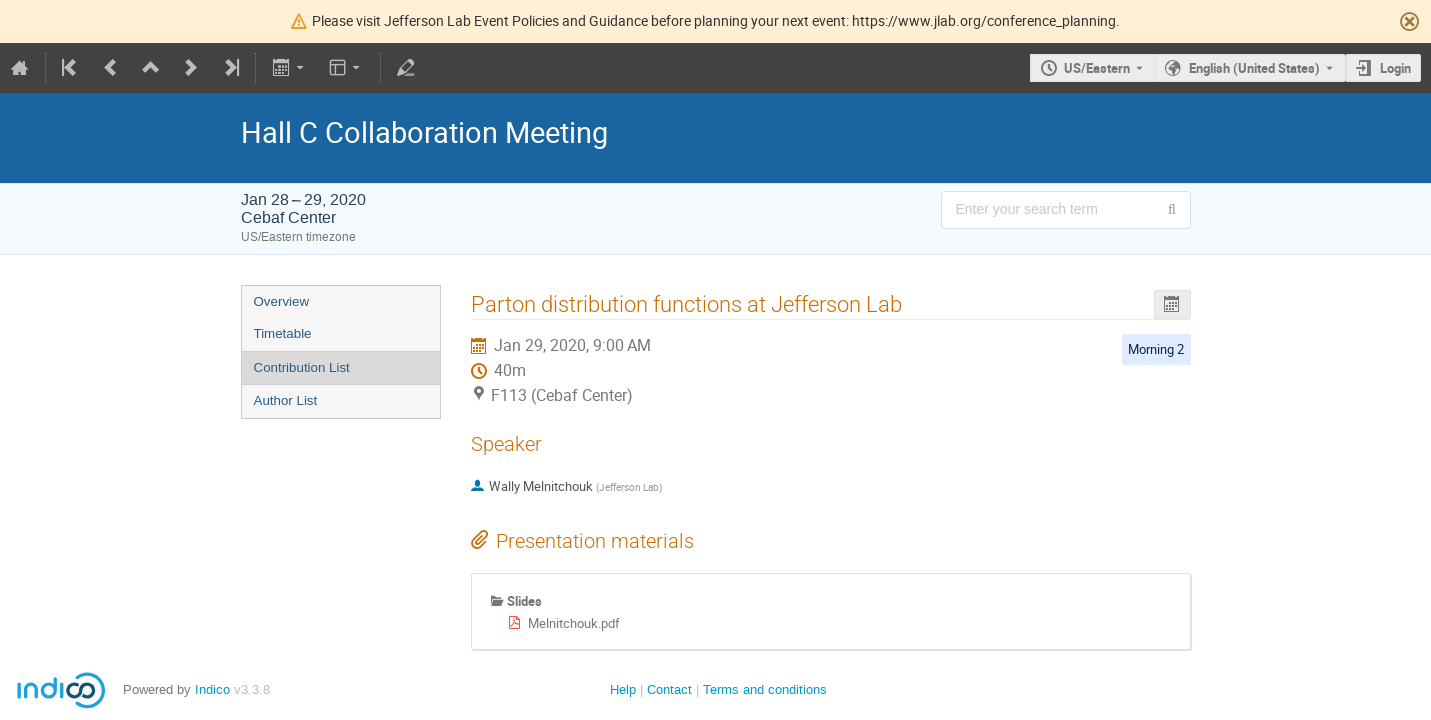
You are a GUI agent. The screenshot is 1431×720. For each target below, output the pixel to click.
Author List (286, 400)
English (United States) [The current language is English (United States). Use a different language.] (1254, 68)
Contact (669, 689)
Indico (212, 689)
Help (623, 689)
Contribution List (302, 367)
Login (1395, 68)
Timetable (283, 333)
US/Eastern (1097, 68)
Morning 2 (1156, 349)
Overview (282, 301)
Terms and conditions (765, 689)
